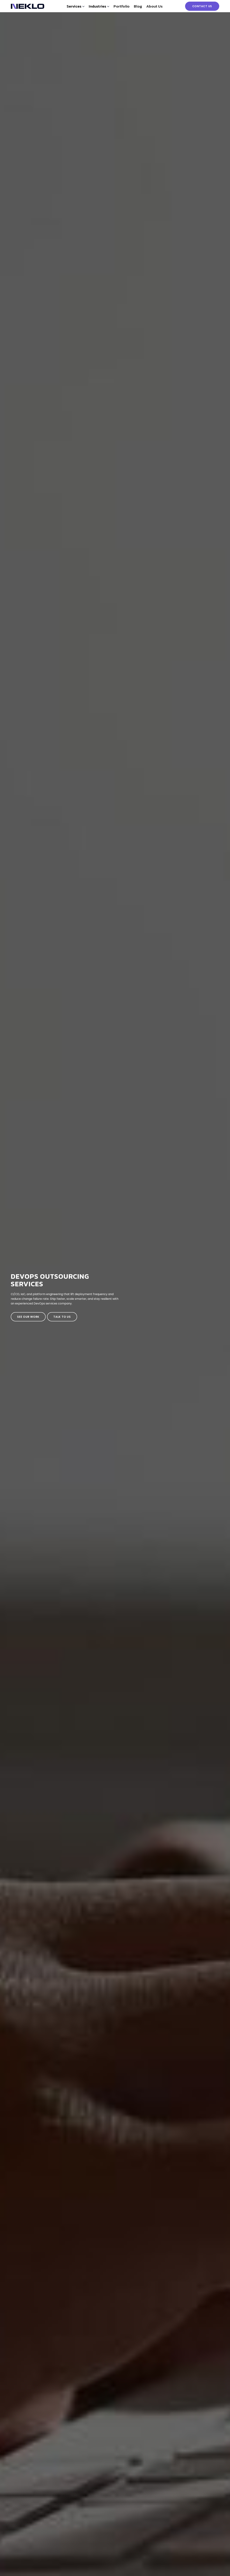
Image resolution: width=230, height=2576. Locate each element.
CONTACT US (202, 6)
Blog (138, 6)
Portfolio (122, 6)
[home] (27, 6)
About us (154, 6)
